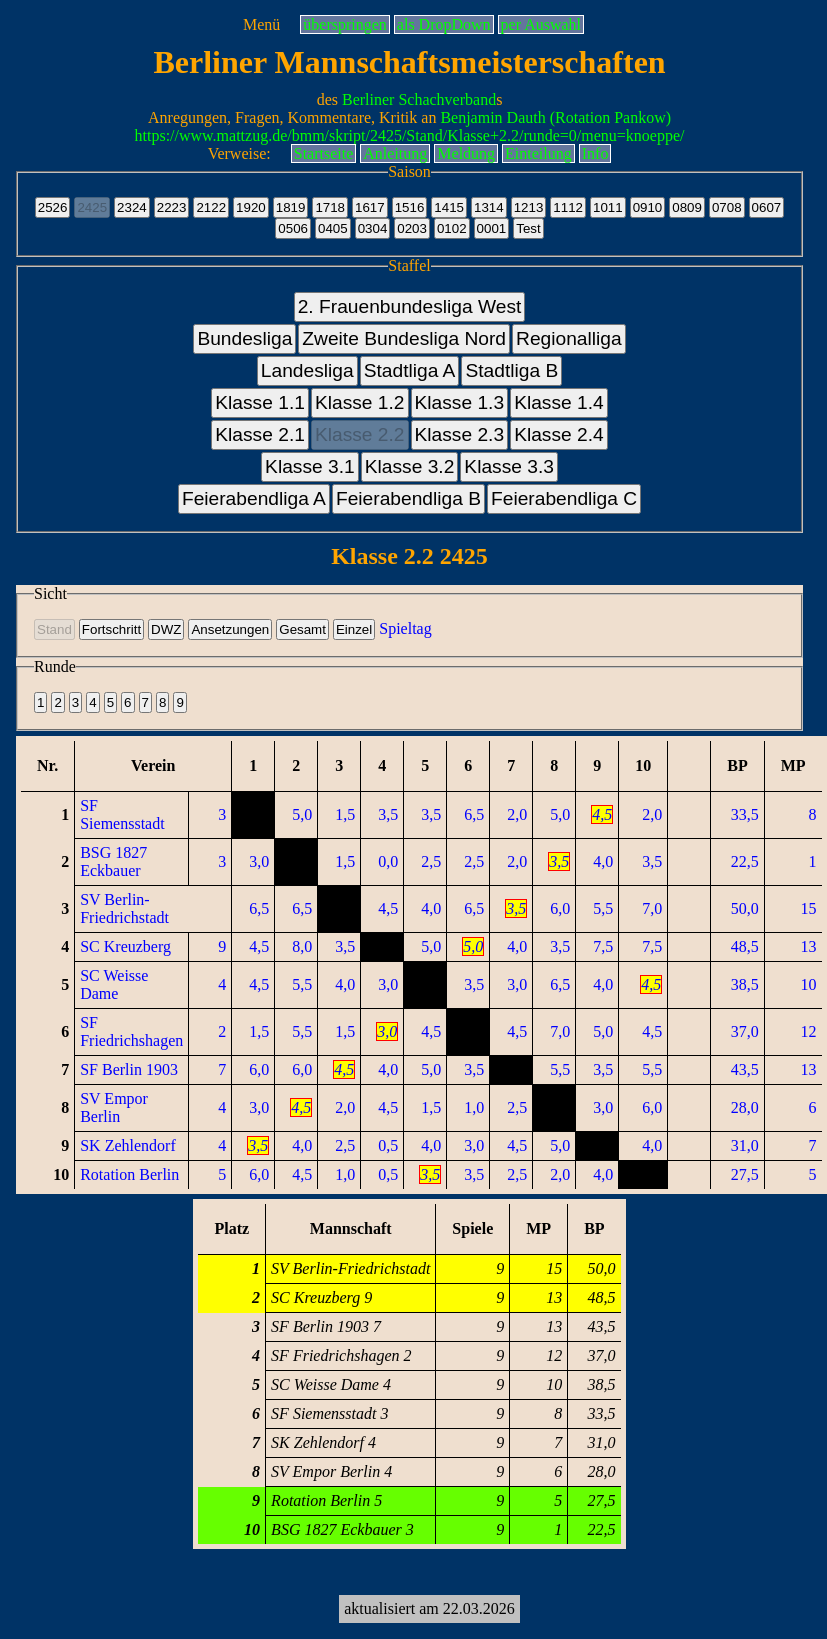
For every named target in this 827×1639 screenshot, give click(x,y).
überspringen (345, 24)
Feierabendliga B (408, 498)
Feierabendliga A (254, 498)
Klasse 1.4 (559, 402)
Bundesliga (244, 338)
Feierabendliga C (564, 498)
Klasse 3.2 (410, 466)
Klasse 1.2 (360, 402)
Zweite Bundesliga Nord (404, 338)
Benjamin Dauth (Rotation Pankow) (555, 117)
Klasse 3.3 (509, 466)
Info (595, 153)
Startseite (324, 153)
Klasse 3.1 (310, 466)
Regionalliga (569, 338)
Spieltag (405, 628)
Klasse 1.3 (460, 402)
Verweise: (239, 153)
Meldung (466, 153)
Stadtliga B (511, 370)
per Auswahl (541, 24)
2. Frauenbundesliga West (410, 306)
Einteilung (538, 153)
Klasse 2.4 (559, 434)
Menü (261, 24)
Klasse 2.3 (460, 434)
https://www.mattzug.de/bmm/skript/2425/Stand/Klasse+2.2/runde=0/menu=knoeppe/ (410, 135)
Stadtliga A (410, 370)
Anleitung (395, 153)
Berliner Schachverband (419, 99)
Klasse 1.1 (260, 402)
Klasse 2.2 (360, 434)
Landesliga (307, 370)
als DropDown (444, 24)
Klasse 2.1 (260, 434)
